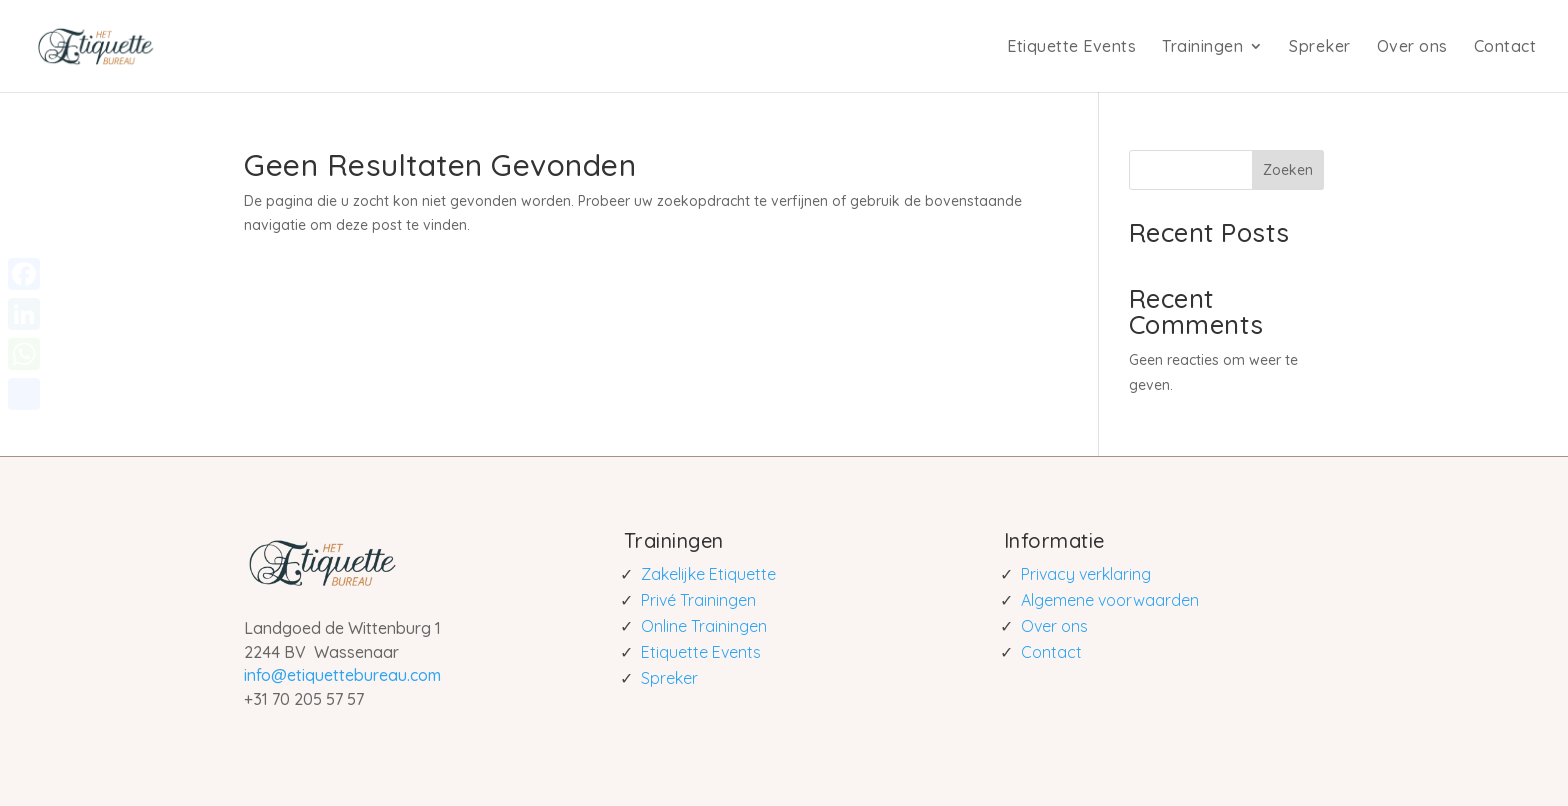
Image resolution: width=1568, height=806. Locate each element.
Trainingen (1202, 46)
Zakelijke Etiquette (708, 574)
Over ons (1412, 46)
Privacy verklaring (1086, 574)
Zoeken (1288, 170)
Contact (1505, 46)
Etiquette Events (1071, 46)
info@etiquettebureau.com (342, 675)
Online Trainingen (704, 626)
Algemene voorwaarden (1110, 600)
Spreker (1320, 46)
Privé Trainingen (698, 600)
